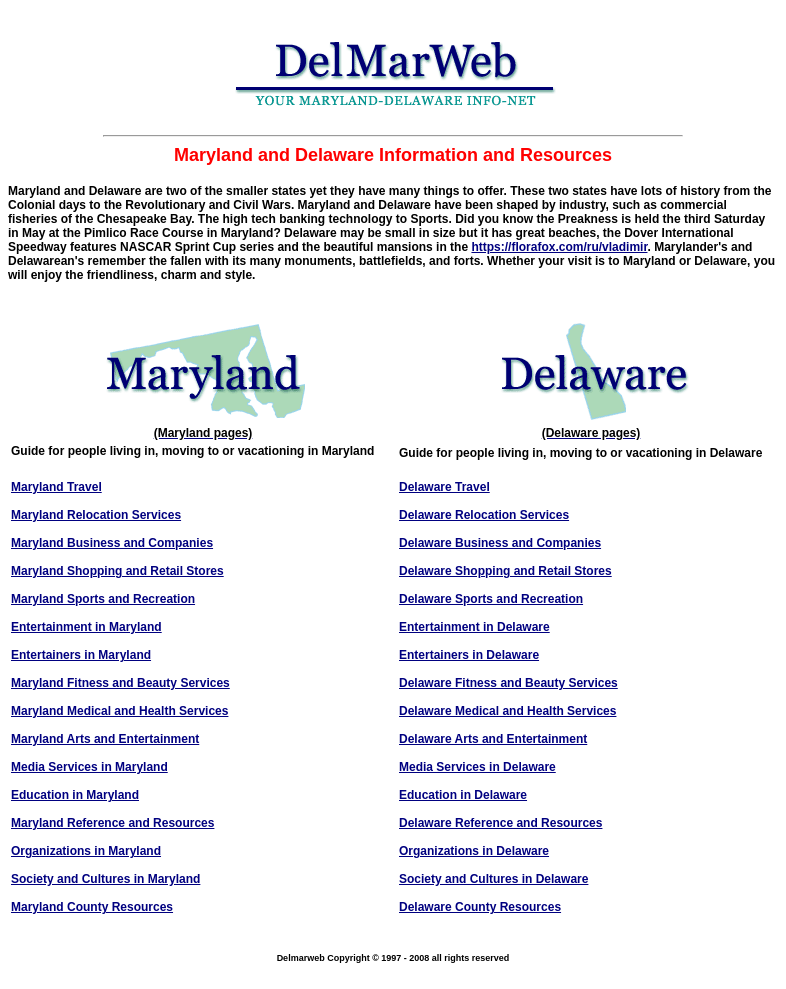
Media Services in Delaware (477, 767)
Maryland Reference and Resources (112, 823)
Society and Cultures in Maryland (105, 879)
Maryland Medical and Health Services (119, 711)
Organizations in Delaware (474, 851)
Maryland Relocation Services (96, 515)
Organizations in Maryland (86, 851)
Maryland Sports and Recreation (103, 599)
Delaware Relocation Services (484, 515)
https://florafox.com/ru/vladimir (559, 247)
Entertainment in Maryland (86, 627)
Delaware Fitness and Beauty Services (508, 683)
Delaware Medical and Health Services (507, 711)
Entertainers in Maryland (81, 655)
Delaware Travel (444, 487)
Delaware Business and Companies (500, 543)
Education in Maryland (75, 795)
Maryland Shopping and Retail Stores (117, 571)
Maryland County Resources (92, 907)
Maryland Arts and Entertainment (105, 739)
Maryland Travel (56, 487)
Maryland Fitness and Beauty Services (120, 683)
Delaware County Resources (480, 907)
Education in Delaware (463, 795)
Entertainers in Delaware (469, 655)
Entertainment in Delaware (474, 627)
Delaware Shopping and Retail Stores (505, 571)
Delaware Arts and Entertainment (493, 739)
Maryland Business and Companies (112, 543)
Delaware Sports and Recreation (491, 599)
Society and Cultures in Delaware (493, 879)
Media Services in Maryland (89, 767)
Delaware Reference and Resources (500, 823)
